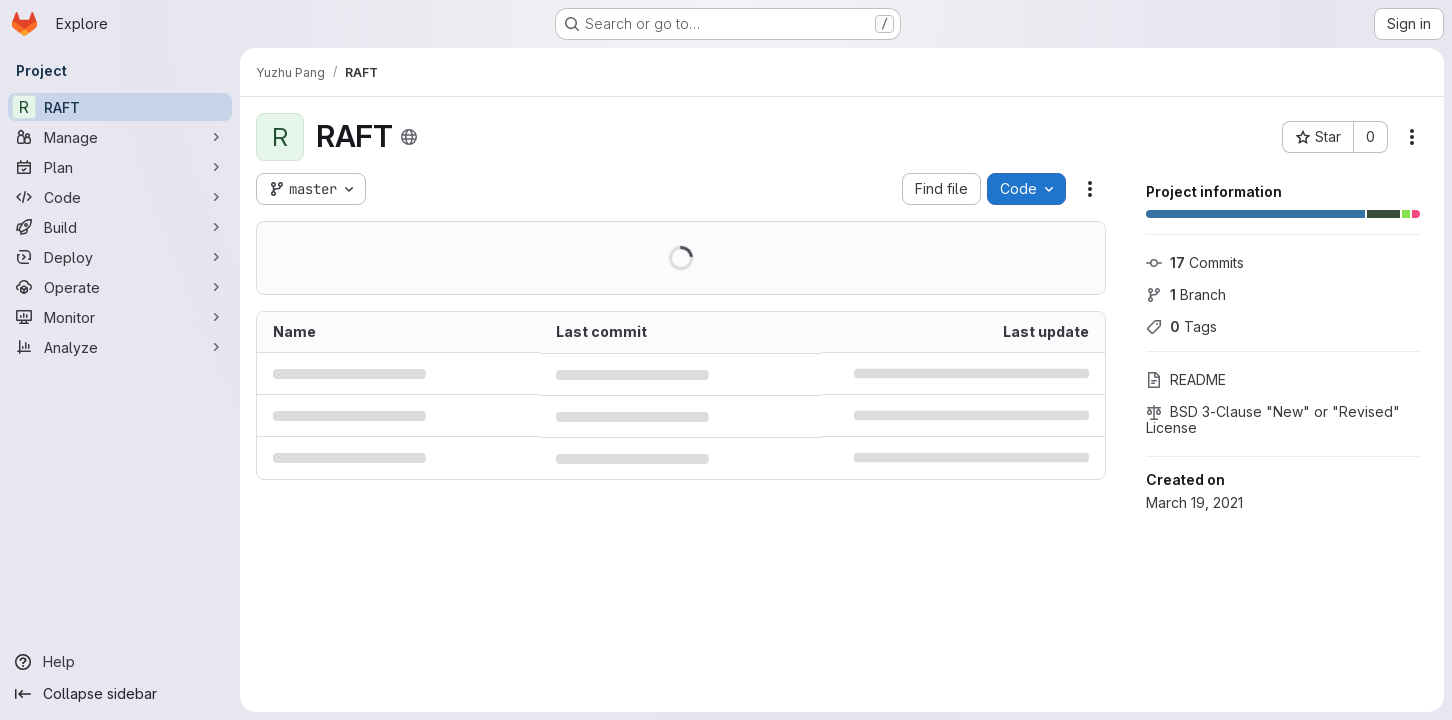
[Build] (120, 227)
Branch (1186, 294)
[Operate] (120, 287)
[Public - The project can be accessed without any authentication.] (409, 137)
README (1186, 379)
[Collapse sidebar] (120, 694)
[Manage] (120, 137)
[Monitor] (120, 317)
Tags (1181, 326)
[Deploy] (120, 257)
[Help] (120, 662)
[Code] (120, 197)
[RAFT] (120, 107)
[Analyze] (120, 347)
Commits (1195, 262)
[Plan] (120, 167)
